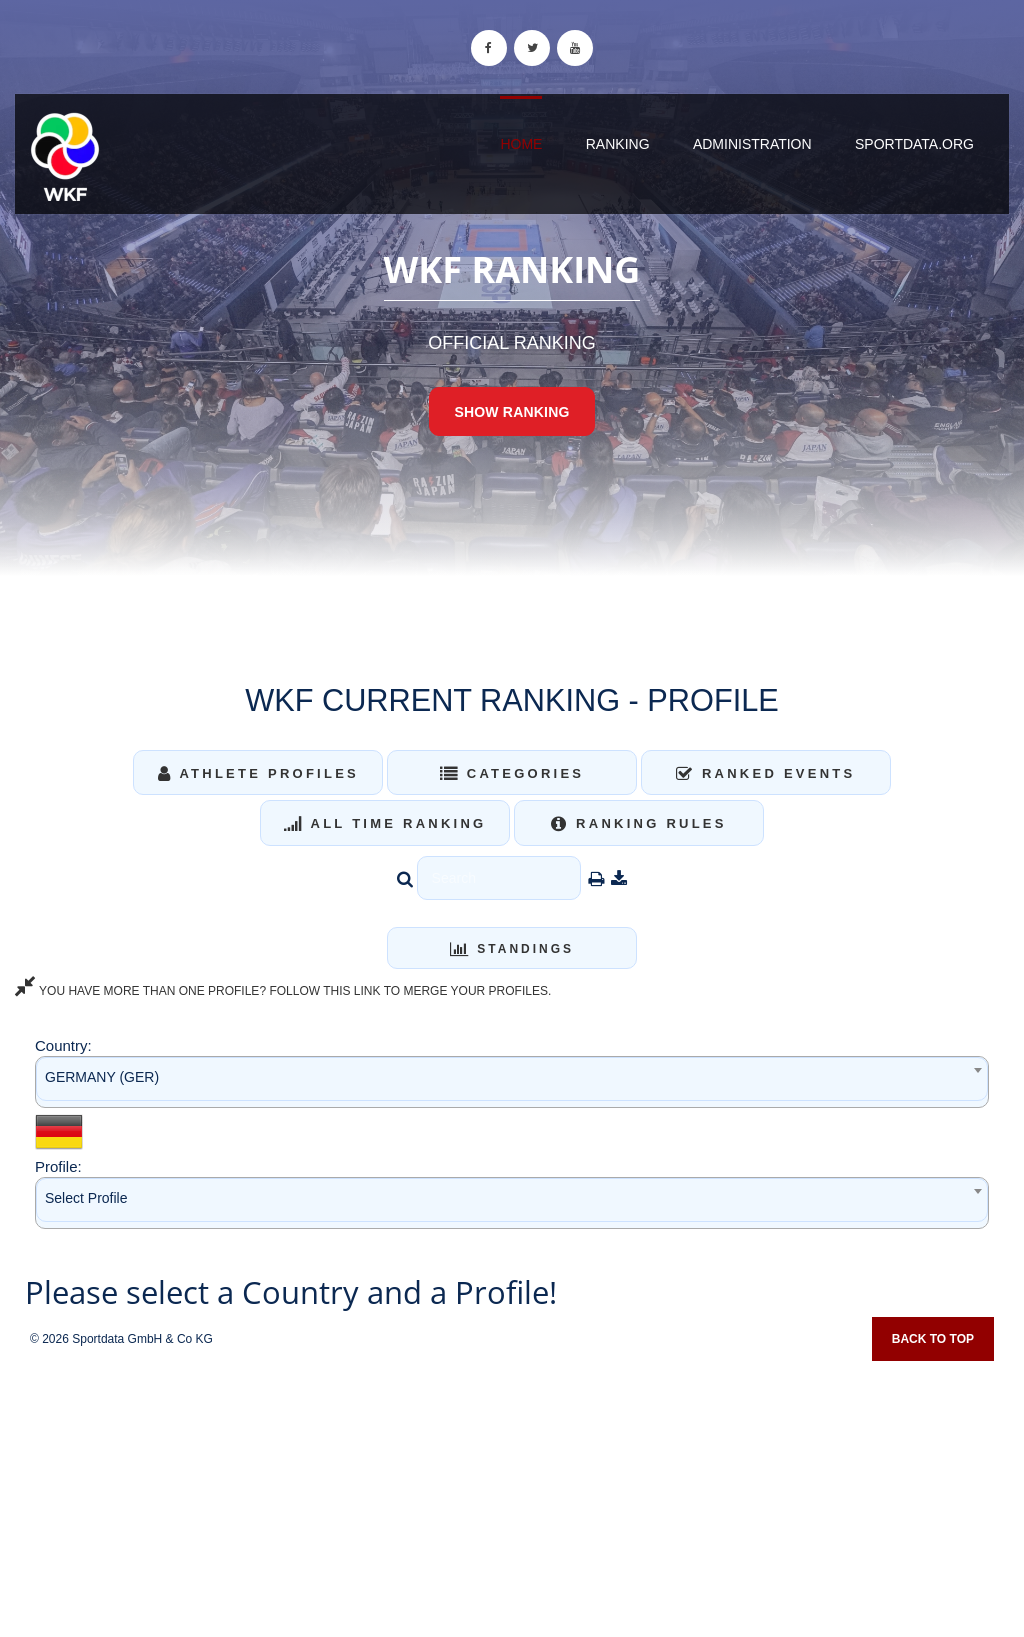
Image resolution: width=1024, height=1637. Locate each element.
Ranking (618, 144)
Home (521, 144)
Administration (752, 144)
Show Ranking (511, 412)
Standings (512, 949)
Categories (512, 773)
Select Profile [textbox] (86, 1198)
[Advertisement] (512, 1492)
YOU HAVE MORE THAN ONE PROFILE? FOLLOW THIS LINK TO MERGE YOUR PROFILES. (283, 991)
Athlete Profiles (258, 773)
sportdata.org (914, 144)
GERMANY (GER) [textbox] (102, 1077)
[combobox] (512, 1081)
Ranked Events (766, 773)
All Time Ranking (385, 823)
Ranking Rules (639, 823)
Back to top (933, 1339)
